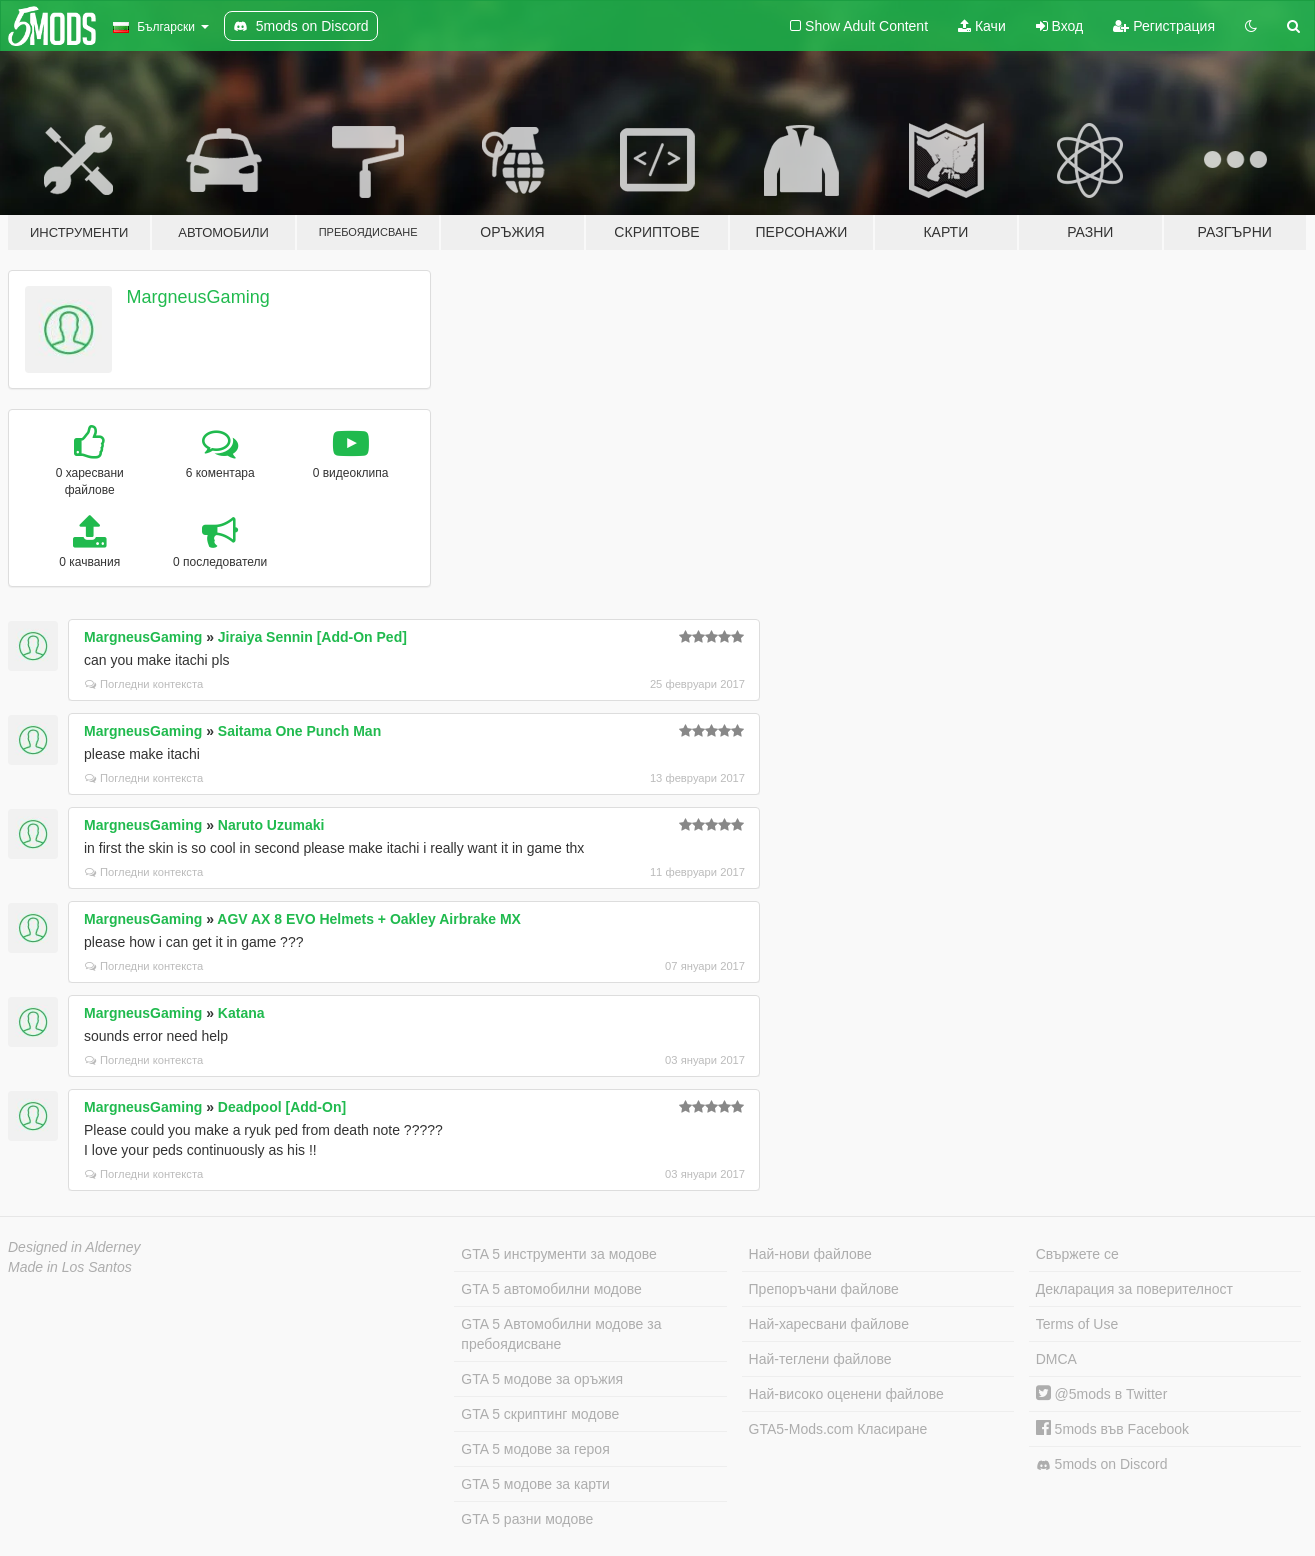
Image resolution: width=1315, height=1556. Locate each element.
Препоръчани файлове (824, 1289)
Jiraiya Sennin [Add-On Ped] (312, 637)
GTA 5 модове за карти (535, 1484)
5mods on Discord (1102, 1464)
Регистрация (1164, 26)
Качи (982, 26)
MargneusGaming (198, 297)
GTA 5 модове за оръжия (542, 1379)
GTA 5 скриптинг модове (540, 1414)
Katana (241, 1013)
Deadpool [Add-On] (282, 1107)
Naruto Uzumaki (271, 825)
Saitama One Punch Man (299, 731)
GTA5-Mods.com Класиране (838, 1429)
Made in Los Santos (70, 1267)
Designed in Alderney (74, 1247)
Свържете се (1077, 1254)
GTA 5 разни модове (527, 1519)
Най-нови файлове (810, 1254)
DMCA (1056, 1359)
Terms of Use (1077, 1324)
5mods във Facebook (1112, 1429)
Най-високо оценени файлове (846, 1394)
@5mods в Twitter (1102, 1394)
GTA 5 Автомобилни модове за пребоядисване (561, 1334)
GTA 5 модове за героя (535, 1449)
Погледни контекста (144, 684)
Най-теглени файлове (820, 1359)
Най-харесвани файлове (829, 1324)
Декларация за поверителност (1134, 1289)
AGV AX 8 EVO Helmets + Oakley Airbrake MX (369, 919)
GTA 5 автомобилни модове (551, 1289)
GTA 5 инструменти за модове (558, 1254)
